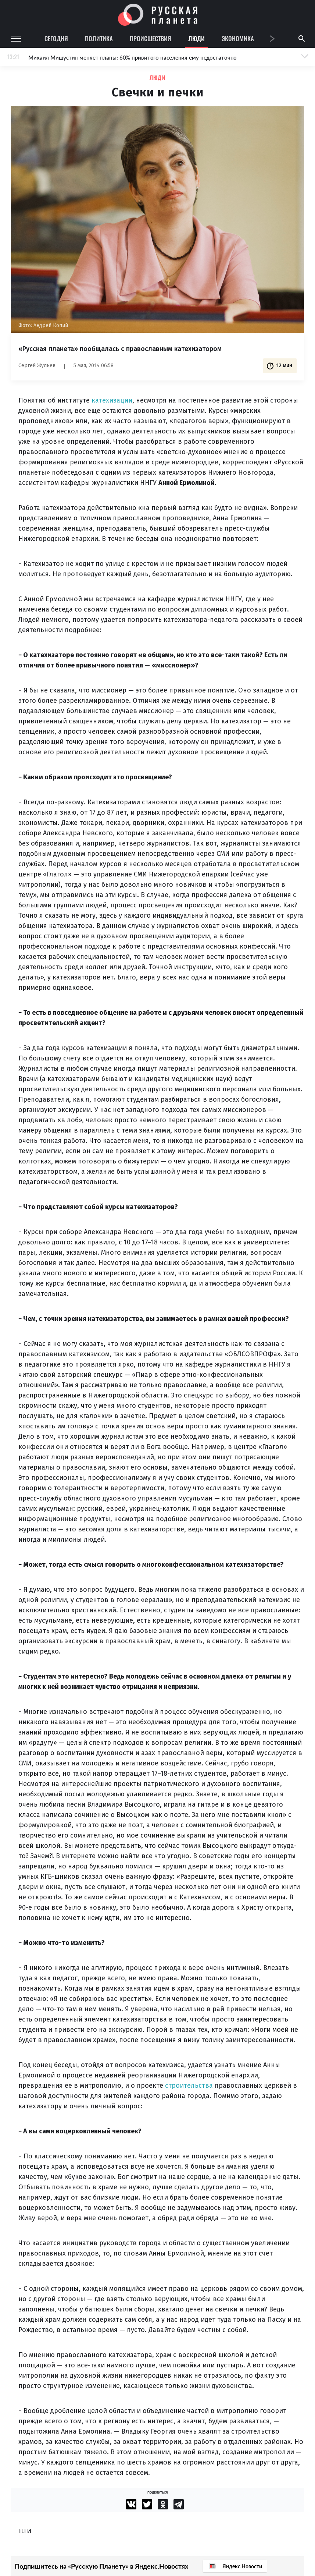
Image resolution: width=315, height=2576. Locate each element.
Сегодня (56, 38)
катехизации (112, 400)
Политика (99, 38)
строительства (189, 2085)
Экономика (238, 38)
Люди (196, 38)
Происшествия (150, 38)
